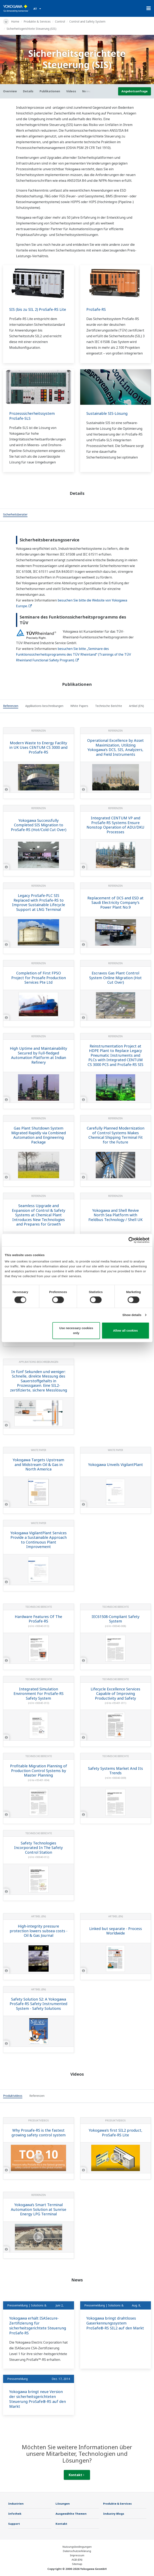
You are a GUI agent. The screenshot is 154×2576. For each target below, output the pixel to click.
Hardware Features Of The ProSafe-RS (38, 1619)
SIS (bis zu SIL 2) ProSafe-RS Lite (37, 309)
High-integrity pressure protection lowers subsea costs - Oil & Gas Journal (38, 1931)
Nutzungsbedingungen (77, 2547)
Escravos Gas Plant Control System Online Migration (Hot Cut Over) (115, 978)
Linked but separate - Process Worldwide (115, 1931)
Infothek (14, 2513)
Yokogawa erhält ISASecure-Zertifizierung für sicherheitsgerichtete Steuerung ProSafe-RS (37, 2325)
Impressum (77, 2555)
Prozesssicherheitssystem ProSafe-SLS (32, 416)
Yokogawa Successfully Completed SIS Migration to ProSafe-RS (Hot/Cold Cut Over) (38, 825)
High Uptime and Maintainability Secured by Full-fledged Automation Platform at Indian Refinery (38, 1055)
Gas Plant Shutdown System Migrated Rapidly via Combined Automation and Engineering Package (38, 1135)
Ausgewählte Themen (71, 2513)
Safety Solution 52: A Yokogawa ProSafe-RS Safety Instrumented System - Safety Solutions (38, 2004)
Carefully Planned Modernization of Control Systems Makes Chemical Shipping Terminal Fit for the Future (115, 1135)
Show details (131, 1315)
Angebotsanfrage (134, 91)
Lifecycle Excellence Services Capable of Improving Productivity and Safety (115, 1693)
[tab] (15, 515)
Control (60, 21)
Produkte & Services (37, 21)
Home (15, 21)
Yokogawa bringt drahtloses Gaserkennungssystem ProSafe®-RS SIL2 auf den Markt (115, 2323)
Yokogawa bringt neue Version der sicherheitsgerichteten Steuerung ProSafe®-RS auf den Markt (37, 2399)
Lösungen (63, 2503)
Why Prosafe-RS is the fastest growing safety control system (38, 2132)
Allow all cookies (125, 1330)
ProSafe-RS (96, 309)
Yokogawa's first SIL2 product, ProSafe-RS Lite (115, 2132)
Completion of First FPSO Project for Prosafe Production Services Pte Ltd (38, 978)
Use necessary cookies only (76, 1330)
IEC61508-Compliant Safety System (115, 1619)
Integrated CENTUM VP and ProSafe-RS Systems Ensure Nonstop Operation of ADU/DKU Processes (115, 824)
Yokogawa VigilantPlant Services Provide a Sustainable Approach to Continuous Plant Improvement (38, 1539)
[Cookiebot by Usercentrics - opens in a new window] (131, 1240)
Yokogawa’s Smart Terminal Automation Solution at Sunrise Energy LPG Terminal (38, 2209)
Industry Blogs (113, 2513)
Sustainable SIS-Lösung (107, 413)
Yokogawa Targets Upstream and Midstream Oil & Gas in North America (38, 1464)
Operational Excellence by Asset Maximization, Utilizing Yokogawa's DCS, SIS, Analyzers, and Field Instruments (115, 747)
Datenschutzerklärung (77, 2551)
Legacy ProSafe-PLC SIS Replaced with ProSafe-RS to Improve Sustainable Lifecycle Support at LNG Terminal (38, 902)
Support (14, 2524)
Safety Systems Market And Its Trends (115, 1771)
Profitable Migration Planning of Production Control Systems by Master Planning (38, 1770)
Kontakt (76, 2475)
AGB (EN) (77, 2559)
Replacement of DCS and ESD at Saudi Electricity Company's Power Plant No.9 (115, 902)
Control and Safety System (87, 21)
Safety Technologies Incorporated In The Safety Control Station (38, 1848)
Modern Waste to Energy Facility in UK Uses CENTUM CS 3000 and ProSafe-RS (38, 747)
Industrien (16, 2503)
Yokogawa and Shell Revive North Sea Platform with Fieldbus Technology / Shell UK (115, 1215)
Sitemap (77, 2564)
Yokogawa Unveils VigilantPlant (115, 1464)
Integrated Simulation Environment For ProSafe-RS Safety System (39, 1693)
